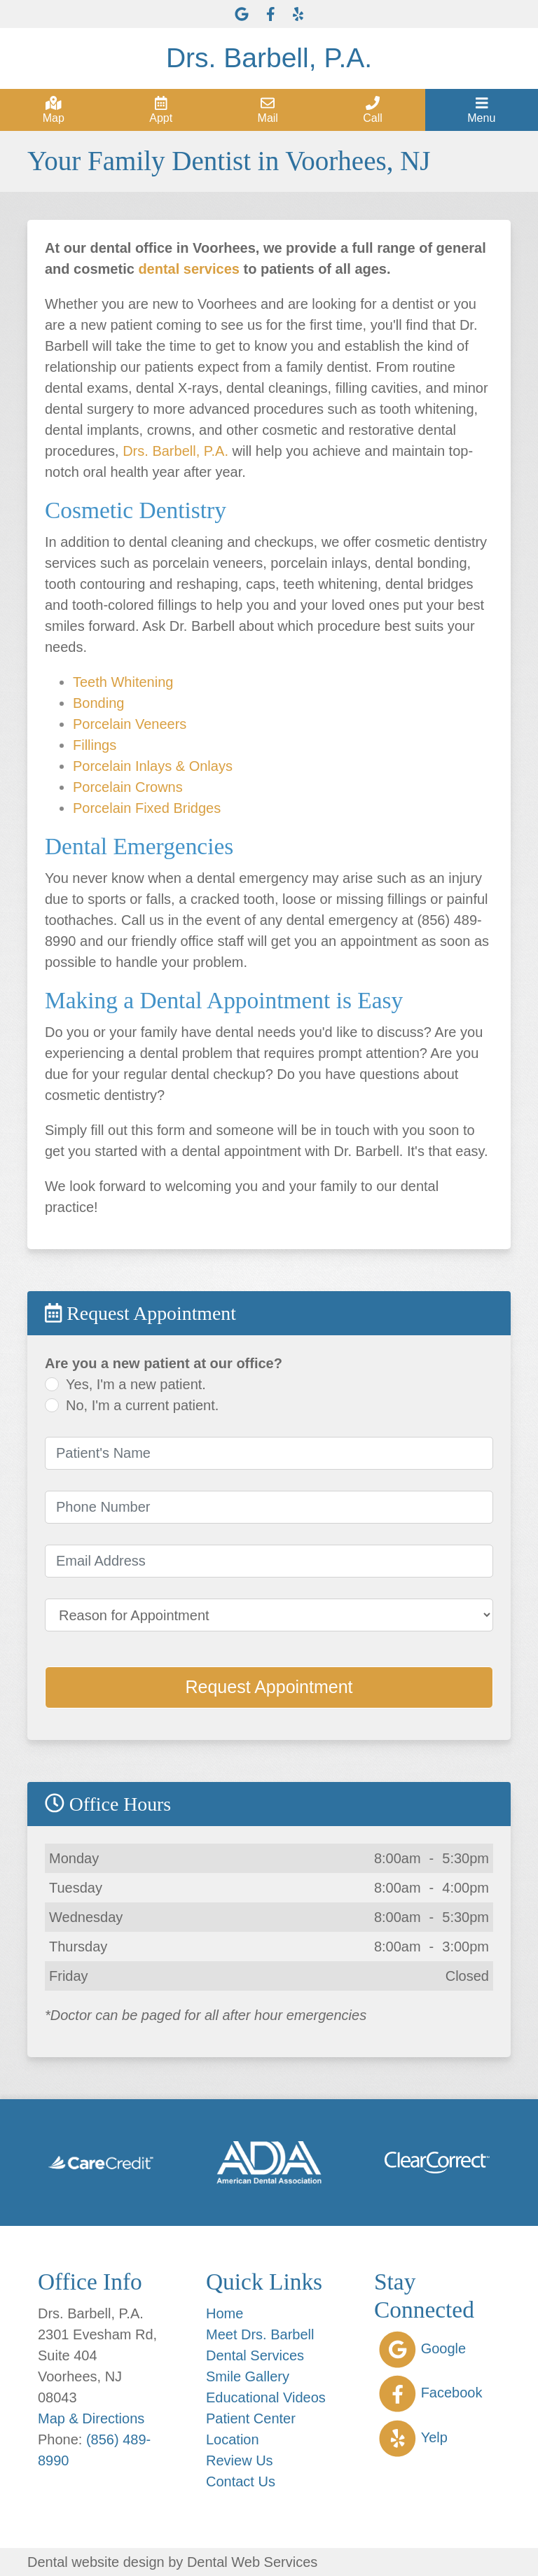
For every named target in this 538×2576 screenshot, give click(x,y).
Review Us (239, 2460)
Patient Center (251, 2418)
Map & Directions (91, 2418)
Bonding (98, 703)
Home (224, 2313)
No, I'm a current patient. (142, 1405)
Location (232, 2439)
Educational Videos (266, 2397)
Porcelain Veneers (129, 724)
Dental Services (255, 2355)
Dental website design (96, 2562)
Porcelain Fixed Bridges (147, 808)
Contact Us (240, 2481)
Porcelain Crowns (128, 787)
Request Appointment (268, 1687)
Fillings (94, 745)
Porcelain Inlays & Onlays (153, 766)
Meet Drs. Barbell (260, 2334)
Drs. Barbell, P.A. (175, 451)
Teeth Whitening (123, 682)
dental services (189, 269)
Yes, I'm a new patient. (136, 1384)
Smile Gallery (247, 2376)
